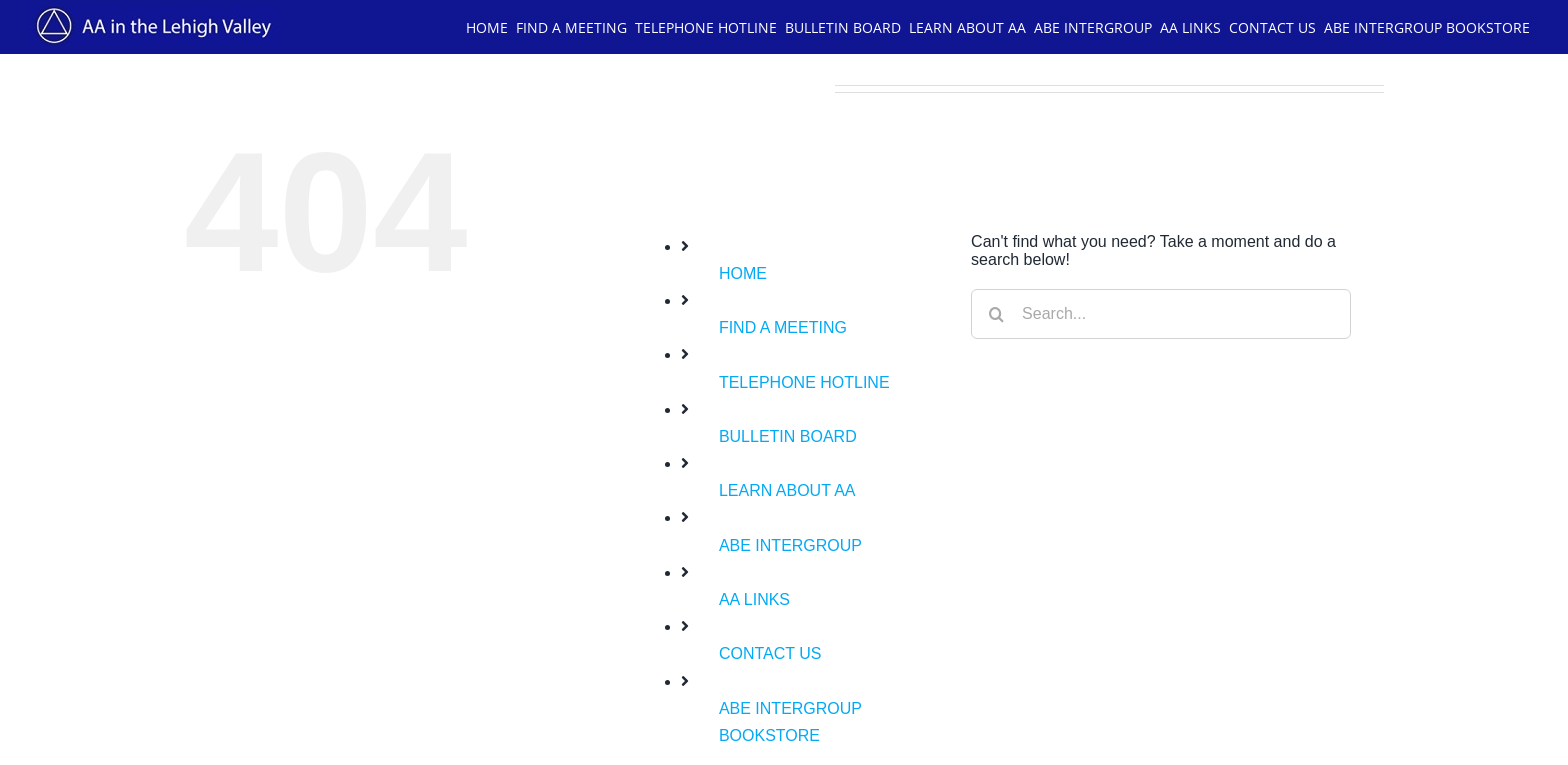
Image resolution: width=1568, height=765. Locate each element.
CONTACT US (770, 653)
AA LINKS (754, 599)
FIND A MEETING (783, 327)
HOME (743, 273)
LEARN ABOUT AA (787, 490)
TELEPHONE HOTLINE (804, 382)
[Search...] (1161, 314)
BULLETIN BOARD (788, 436)
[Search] (996, 314)
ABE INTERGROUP (790, 545)
